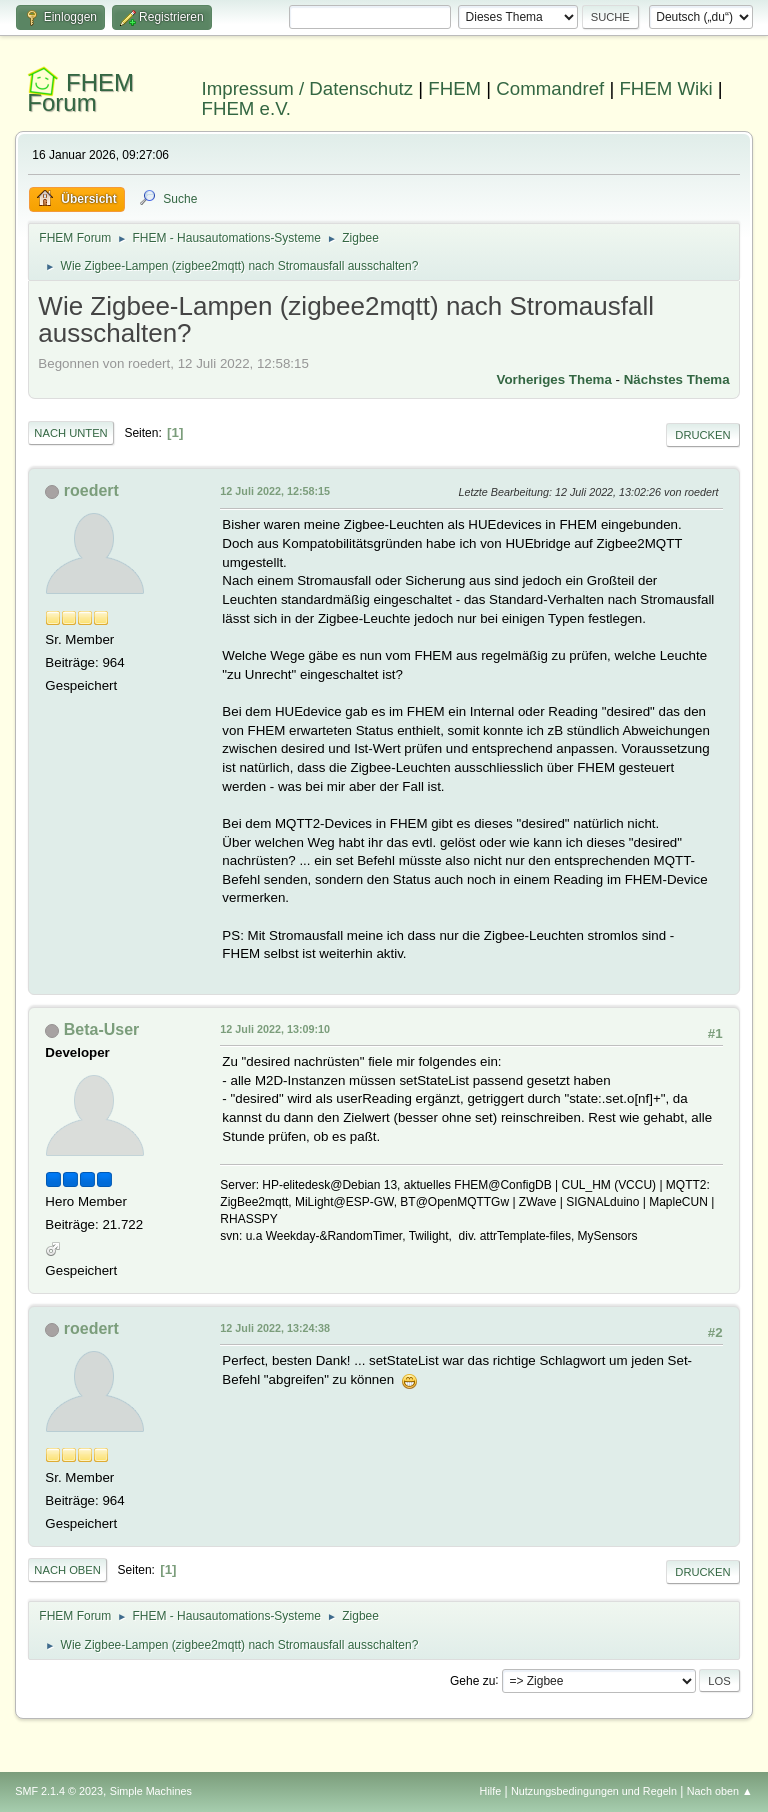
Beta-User (102, 1029)
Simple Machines (151, 1791)
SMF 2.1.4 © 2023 (59, 1791)
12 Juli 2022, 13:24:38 (275, 1328)
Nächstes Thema (677, 379)
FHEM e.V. (247, 108)
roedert (91, 490)
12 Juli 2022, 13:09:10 (275, 1029)
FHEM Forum (80, 92)
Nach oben (67, 1570)
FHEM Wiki (665, 88)
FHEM (454, 88)
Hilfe (491, 1791)
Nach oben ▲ (720, 1791)
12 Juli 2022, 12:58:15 (275, 491)
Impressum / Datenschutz (308, 88)
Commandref (550, 88)
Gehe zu (472, 1680)
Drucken (702, 435)
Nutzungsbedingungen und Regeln (594, 1791)
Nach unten (70, 433)
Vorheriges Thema (554, 379)
